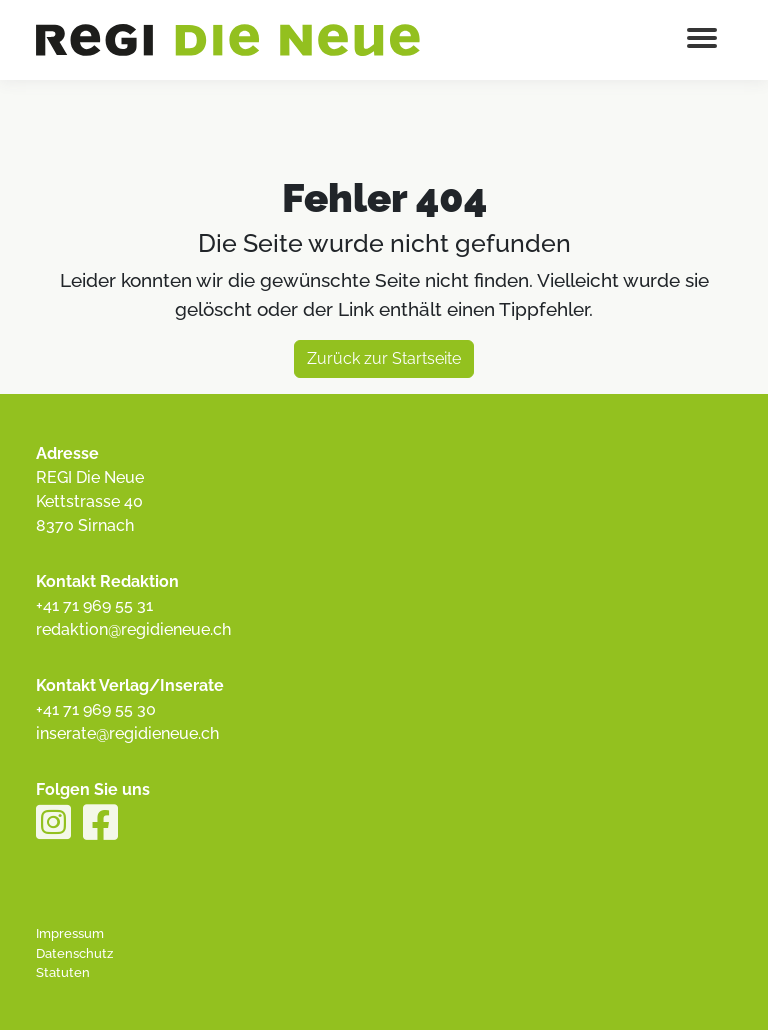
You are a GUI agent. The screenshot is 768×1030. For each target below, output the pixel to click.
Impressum (70, 933)
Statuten (63, 972)
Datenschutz (74, 953)
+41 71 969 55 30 (96, 709)
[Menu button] (702, 40)
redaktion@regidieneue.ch (133, 629)
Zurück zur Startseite (384, 358)
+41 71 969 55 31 (94, 605)
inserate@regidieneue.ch (127, 733)
